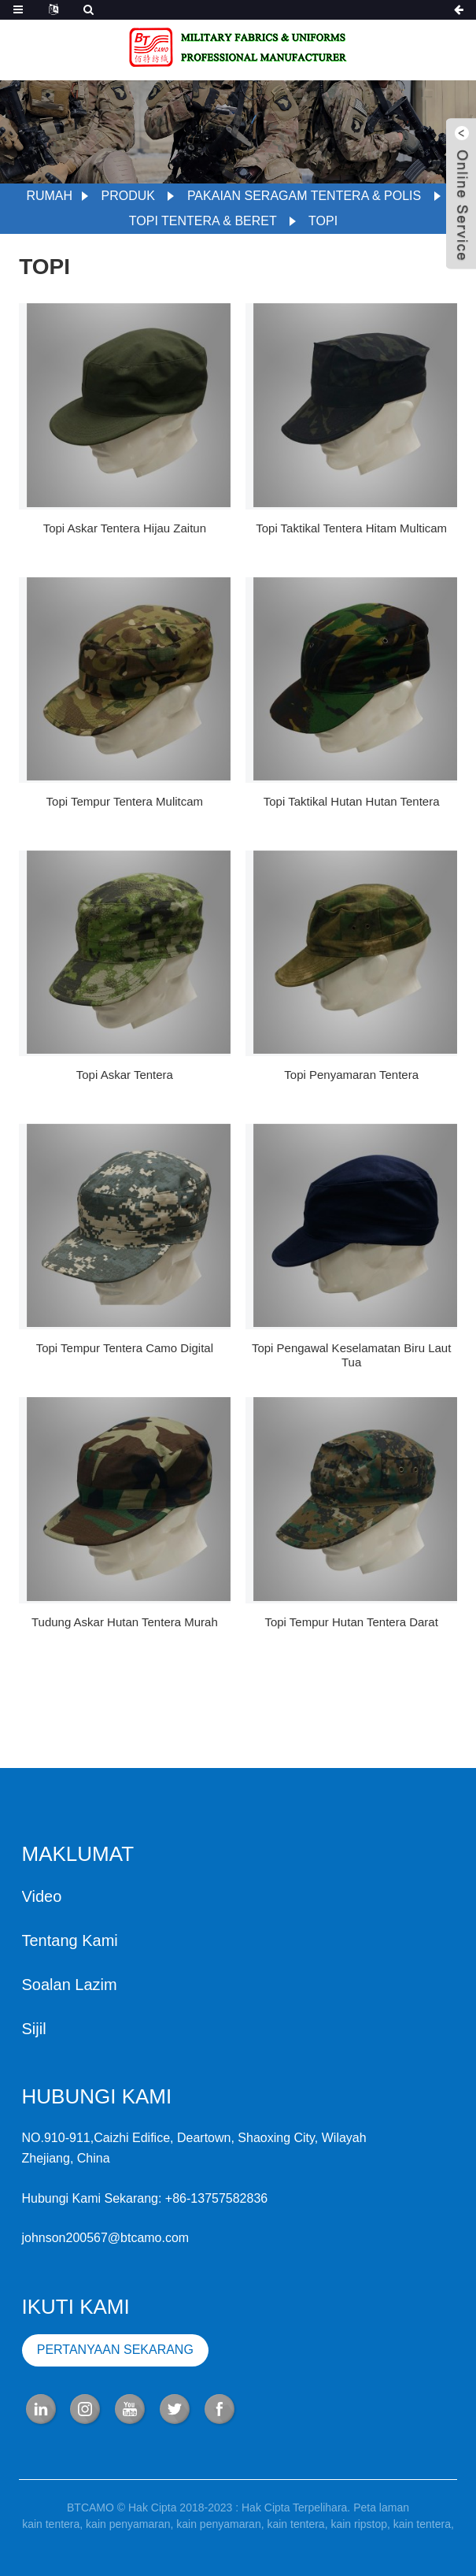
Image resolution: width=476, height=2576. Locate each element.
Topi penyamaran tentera (351, 1074)
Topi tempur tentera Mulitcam (125, 801)
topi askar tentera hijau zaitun (124, 528)
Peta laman (381, 2514)
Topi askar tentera (124, 1074)
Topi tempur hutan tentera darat (350, 1622)
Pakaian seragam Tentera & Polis (304, 195)
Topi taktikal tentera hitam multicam (351, 528)
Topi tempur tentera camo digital (124, 1348)
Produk (128, 195)
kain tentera (50, 2531)
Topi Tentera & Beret (203, 221)
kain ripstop (358, 2531)
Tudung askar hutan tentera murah (124, 1622)
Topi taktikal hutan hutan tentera (352, 801)
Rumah (49, 195)
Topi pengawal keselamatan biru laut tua (352, 1355)
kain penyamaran (128, 2531)
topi (323, 221)
